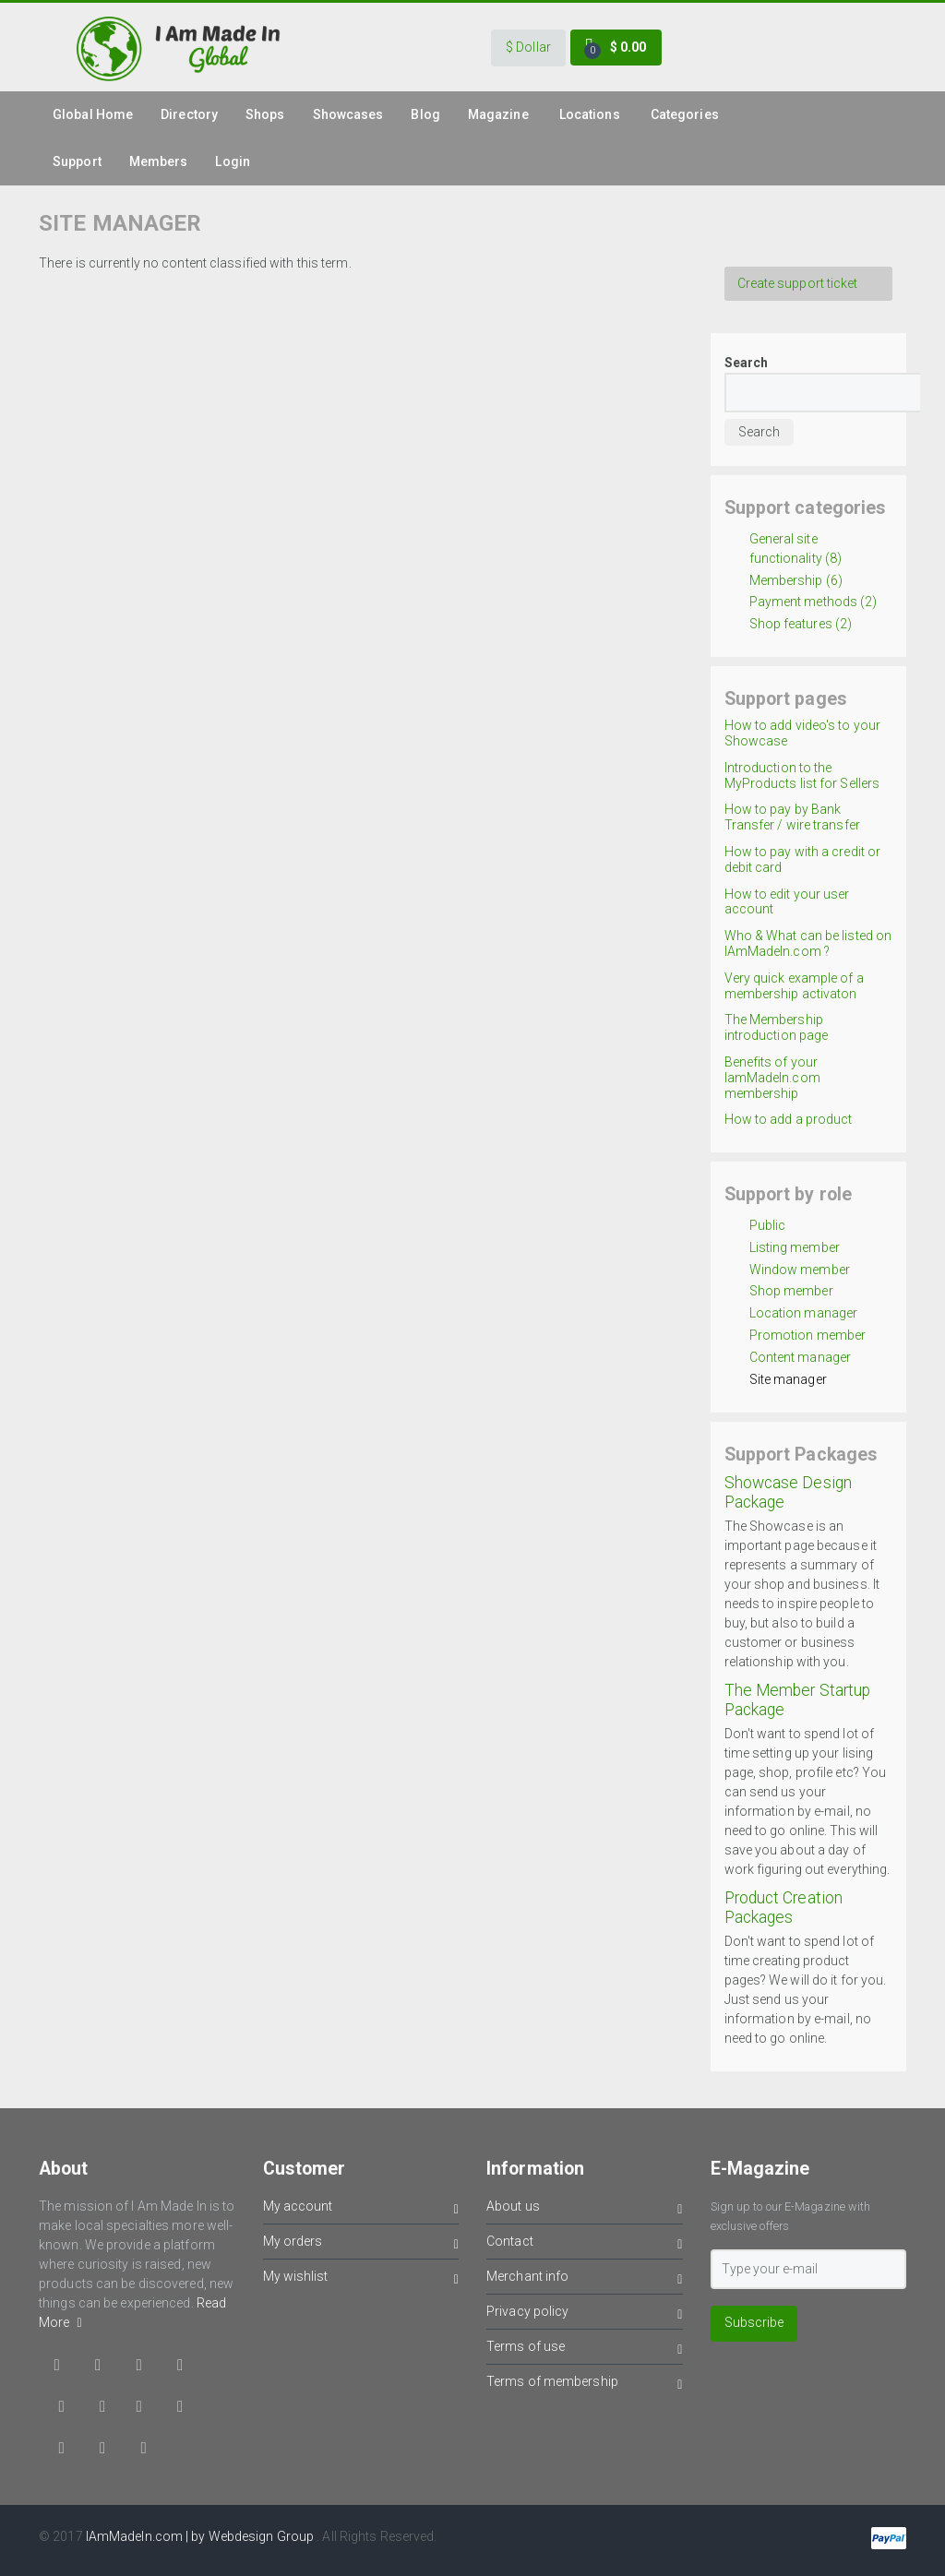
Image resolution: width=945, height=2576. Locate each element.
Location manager (803, 1313)
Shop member (791, 1290)
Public (767, 1225)
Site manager (788, 1379)
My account (361, 2209)
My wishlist (361, 2279)
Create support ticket (797, 283)
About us (584, 2209)
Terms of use (584, 2349)
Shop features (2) (801, 623)
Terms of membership (584, 2384)
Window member (799, 1269)
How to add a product (788, 1119)
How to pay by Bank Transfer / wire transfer (792, 817)
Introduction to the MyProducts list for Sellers (802, 775)
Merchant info (584, 2279)
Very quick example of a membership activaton (794, 986)
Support (77, 161)
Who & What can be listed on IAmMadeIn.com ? (808, 943)
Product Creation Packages (783, 1907)
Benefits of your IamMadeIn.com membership (772, 1078)
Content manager (800, 1357)
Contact (584, 2244)
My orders (361, 2244)
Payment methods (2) (813, 601)
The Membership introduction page (776, 1027)
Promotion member (808, 1335)
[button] (528, 48)
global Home (93, 114)
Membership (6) (796, 580)
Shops (265, 114)
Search (746, 362)
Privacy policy (584, 2314)
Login (232, 161)
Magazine (498, 114)
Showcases (348, 114)
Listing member (794, 1247)
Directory (189, 114)
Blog (425, 114)
